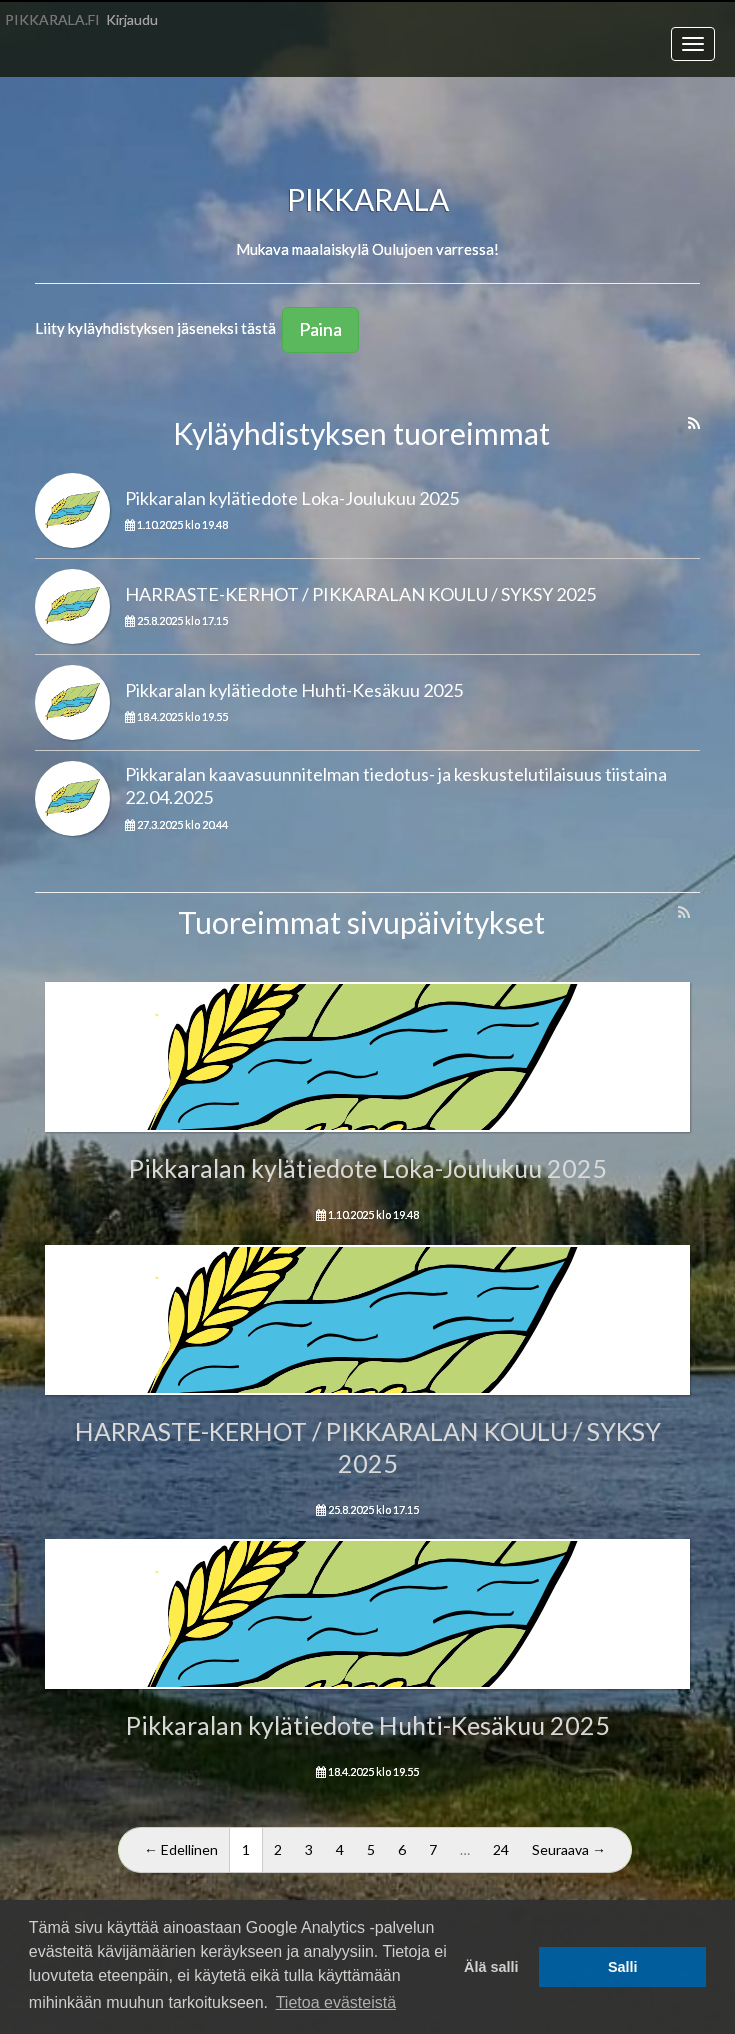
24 (501, 1849)
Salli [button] (623, 1967)
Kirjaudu (132, 19)
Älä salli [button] (491, 1967)
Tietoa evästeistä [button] (336, 2002)
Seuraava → (569, 1849)
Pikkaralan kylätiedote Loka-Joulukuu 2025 (292, 498)
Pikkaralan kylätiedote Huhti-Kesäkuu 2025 (294, 690)
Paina (320, 329)
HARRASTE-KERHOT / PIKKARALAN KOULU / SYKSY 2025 (360, 594)
